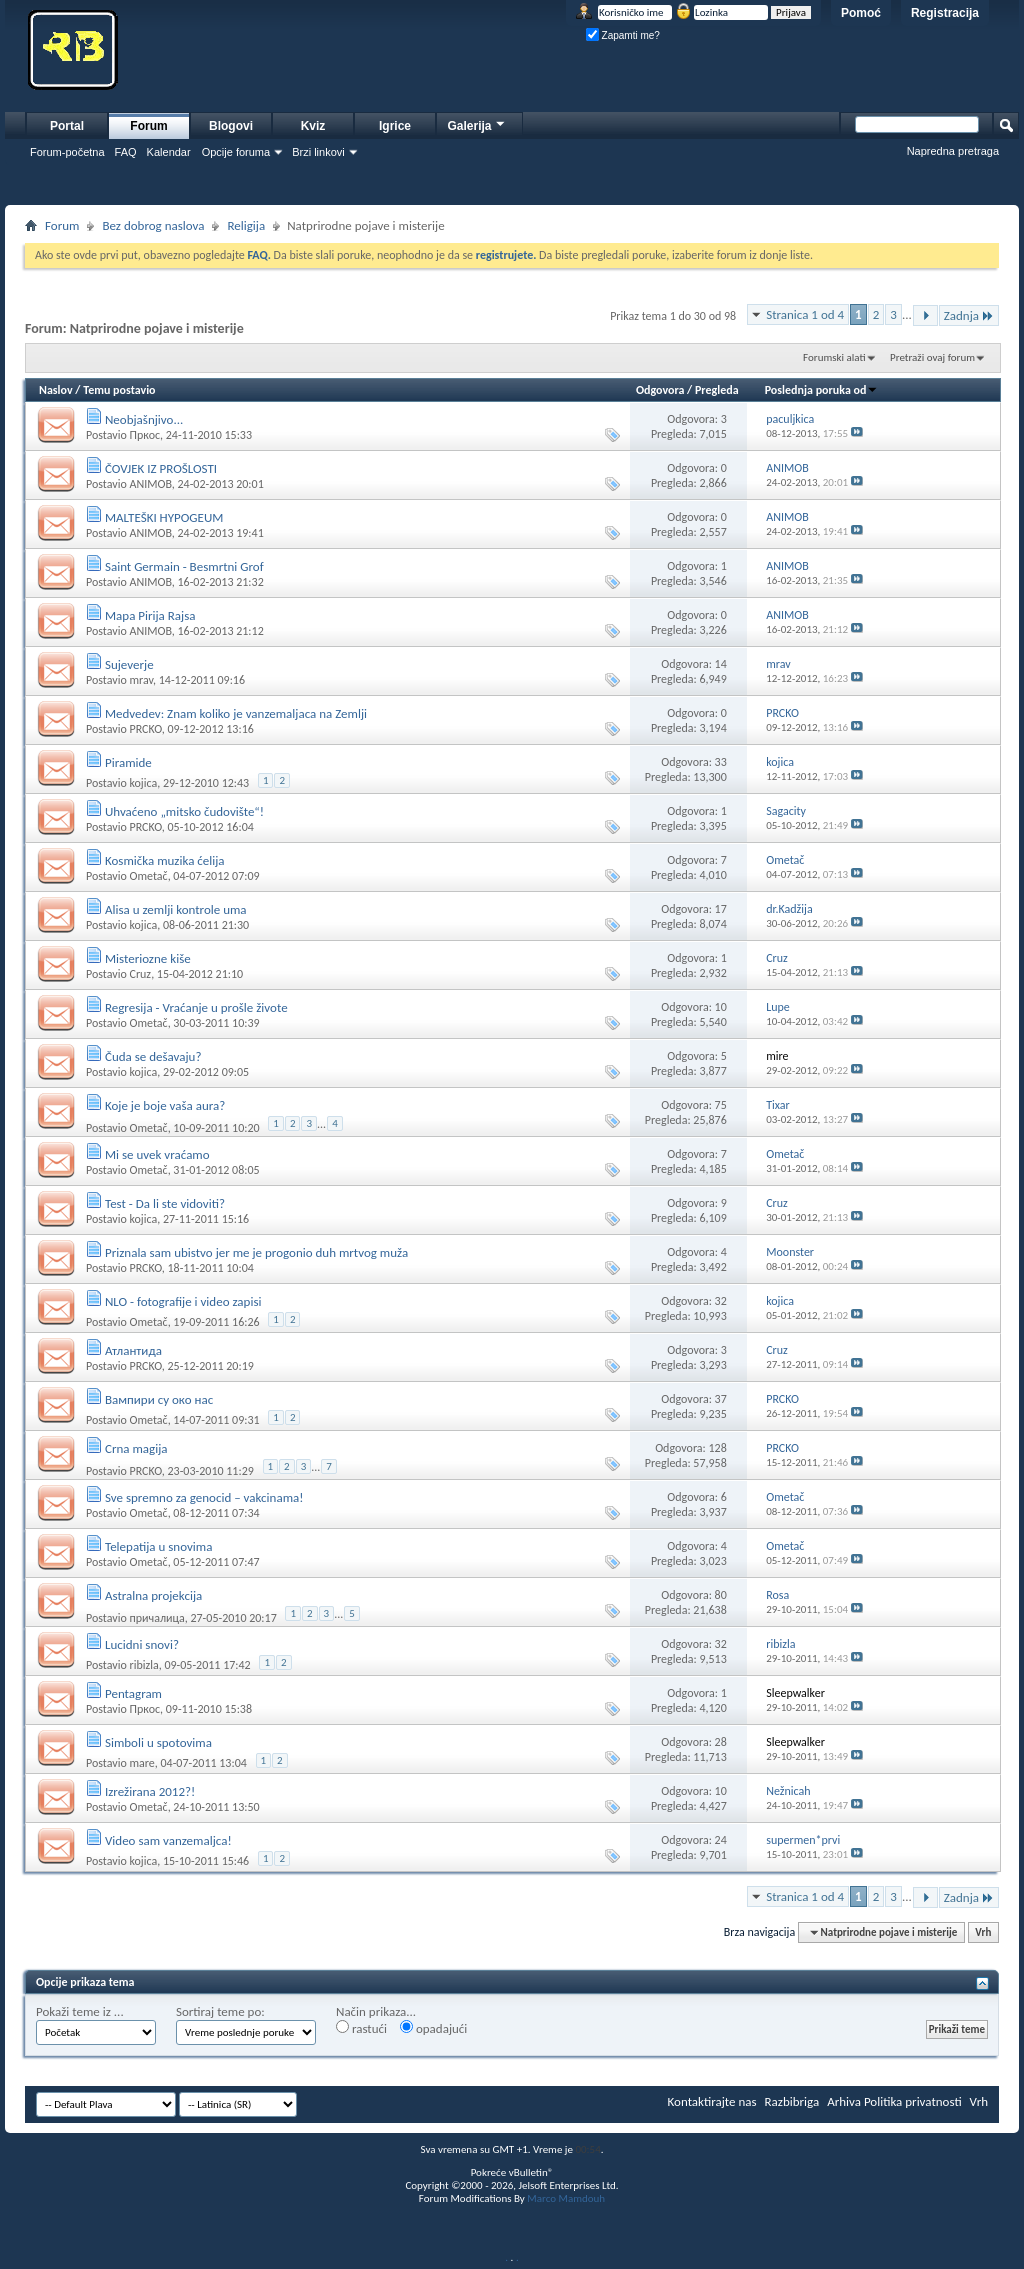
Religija (246, 225)
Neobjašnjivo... (144, 419)
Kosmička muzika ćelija (165, 860)
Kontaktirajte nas (712, 2101)
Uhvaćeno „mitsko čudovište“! (184, 811)
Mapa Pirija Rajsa (150, 615)
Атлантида (133, 1350)
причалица (156, 1618)
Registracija (945, 13)
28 (721, 1742)
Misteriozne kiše (148, 958)
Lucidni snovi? (142, 1644)
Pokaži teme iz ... (80, 2011)
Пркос (144, 435)
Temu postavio (119, 390)
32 (721, 1301)
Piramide (128, 762)
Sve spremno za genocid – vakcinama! (204, 1497)
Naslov (56, 390)
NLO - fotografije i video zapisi (183, 1301)
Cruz (140, 974)
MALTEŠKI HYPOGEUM (164, 517)
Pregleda (717, 390)
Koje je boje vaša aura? (165, 1105)
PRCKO (145, 729)
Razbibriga (792, 2101)
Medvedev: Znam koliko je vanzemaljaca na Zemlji (236, 713)
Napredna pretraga (953, 151)
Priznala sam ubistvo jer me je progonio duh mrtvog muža (256, 1252)
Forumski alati (834, 357)
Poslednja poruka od (822, 390)
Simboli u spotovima (158, 1742)
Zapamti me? (623, 35)
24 (721, 1840)
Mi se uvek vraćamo (157, 1154)
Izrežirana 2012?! (150, 1791)
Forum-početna (67, 152)
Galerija (477, 123)
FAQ (126, 152)
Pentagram (133, 1693)
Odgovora (660, 390)
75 (721, 1105)
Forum (148, 126)
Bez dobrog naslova (153, 225)
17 (721, 909)
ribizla (143, 1665)
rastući (361, 2028)
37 (721, 1399)
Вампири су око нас (159, 1399)
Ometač (148, 876)
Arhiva (844, 2101)
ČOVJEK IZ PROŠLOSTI (161, 468)
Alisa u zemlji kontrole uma (176, 909)
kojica (143, 783)
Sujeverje (129, 664)
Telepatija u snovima (159, 1546)
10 (721, 1007)
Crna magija (136, 1448)
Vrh (983, 1932)
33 (721, 762)
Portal (67, 126)
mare (141, 1763)
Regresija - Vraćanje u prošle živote (196, 1007)
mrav (141, 680)
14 (721, 664)
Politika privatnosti (913, 2101)
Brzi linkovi (318, 152)
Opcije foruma (236, 152)
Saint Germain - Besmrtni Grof (184, 566)
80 (721, 1595)
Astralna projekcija (153, 1595)
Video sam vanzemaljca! (168, 1840)
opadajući (433, 2028)
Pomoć (861, 13)
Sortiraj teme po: (220, 2011)
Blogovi (231, 126)
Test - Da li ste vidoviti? (165, 1203)
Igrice (395, 126)
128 (718, 1448)
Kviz (313, 126)
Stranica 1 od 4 (805, 314)
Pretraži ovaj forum (932, 357)
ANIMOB (150, 484)
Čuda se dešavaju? (153, 1056)
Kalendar (169, 152)
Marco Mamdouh (566, 2198)
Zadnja (969, 315)
